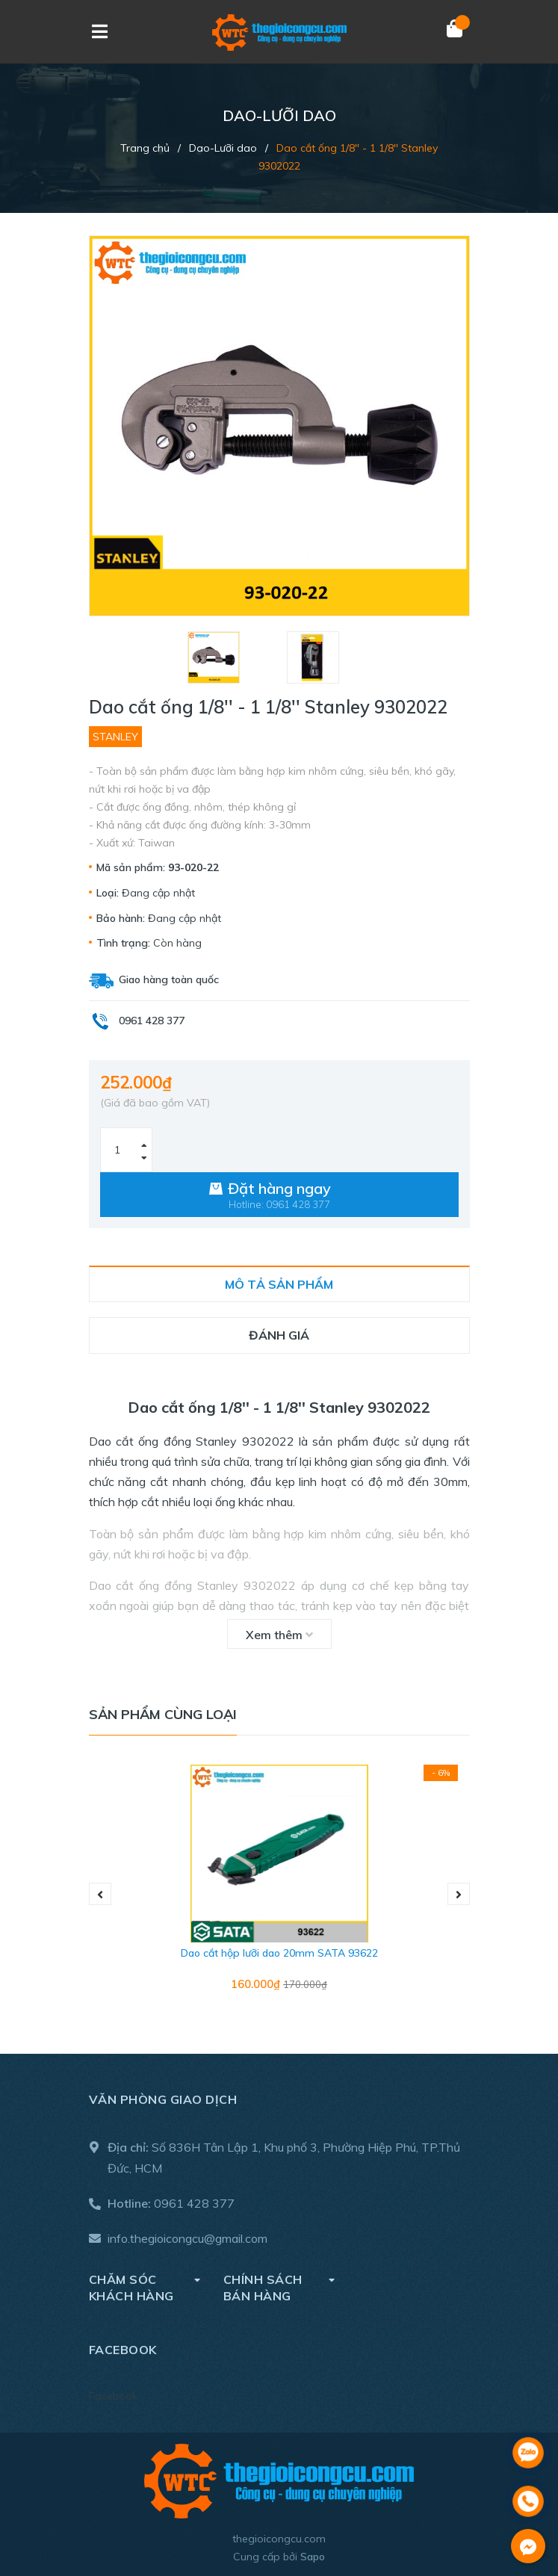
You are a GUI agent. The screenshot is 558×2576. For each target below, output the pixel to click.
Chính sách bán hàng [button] (279, 2287)
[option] (229, 657)
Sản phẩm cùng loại (163, 1714)
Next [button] (458, 1894)
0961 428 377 (194, 2203)
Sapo (312, 2556)
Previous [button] (100, 1894)
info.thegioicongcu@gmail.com (187, 2238)
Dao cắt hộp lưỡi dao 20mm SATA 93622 (279, 1953)
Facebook (113, 2396)
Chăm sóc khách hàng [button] (145, 2287)
